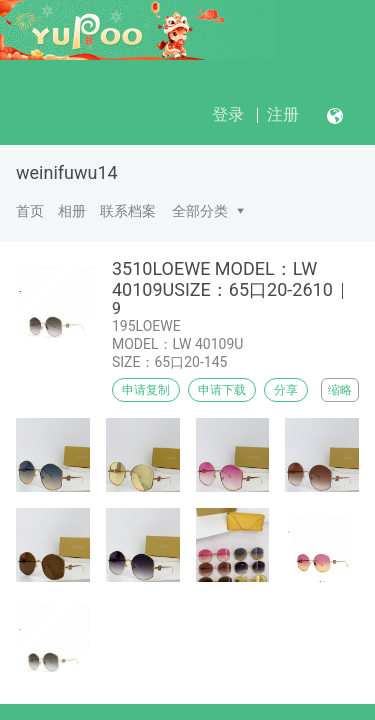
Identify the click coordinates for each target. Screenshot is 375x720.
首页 (30, 211)
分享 (286, 390)
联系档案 (128, 211)
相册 (72, 211)
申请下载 (222, 390)
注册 (283, 114)
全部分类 (200, 211)
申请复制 (146, 390)
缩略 (340, 390)
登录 (228, 114)
